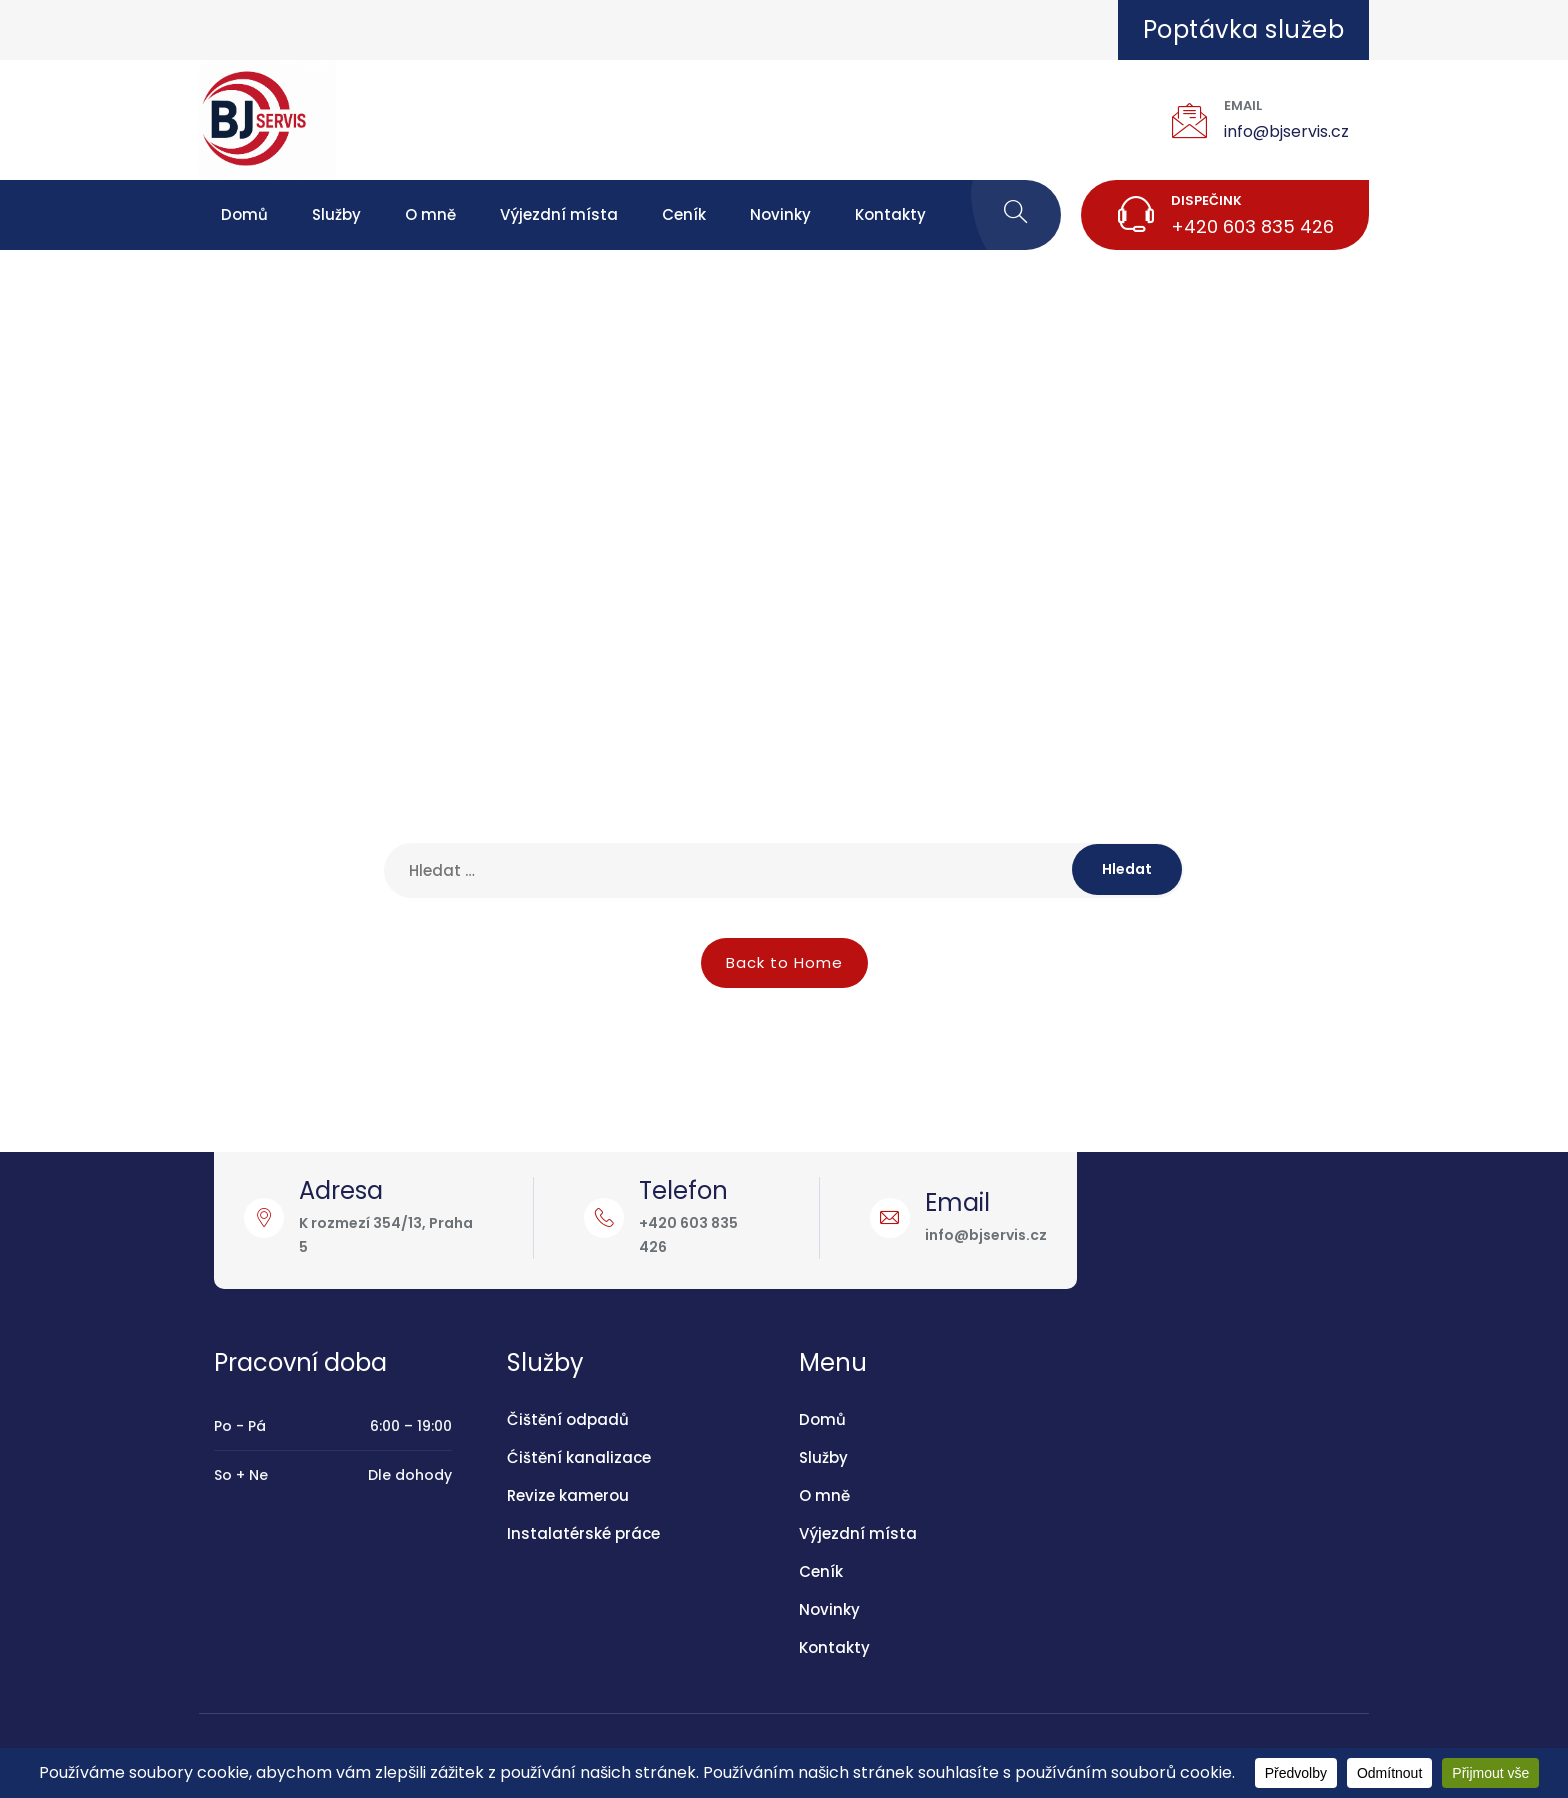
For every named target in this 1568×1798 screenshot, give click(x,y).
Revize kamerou (568, 1495)
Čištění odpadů (568, 1419)
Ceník (684, 214)
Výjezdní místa (559, 214)
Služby (336, 214)
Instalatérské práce (583, 1533)
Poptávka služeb (1244, 29)
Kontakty (890, 214)
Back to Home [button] (784, 962)
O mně (430, 214)
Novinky (780, 214)
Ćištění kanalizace (579, 1457)
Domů (244, 214)
